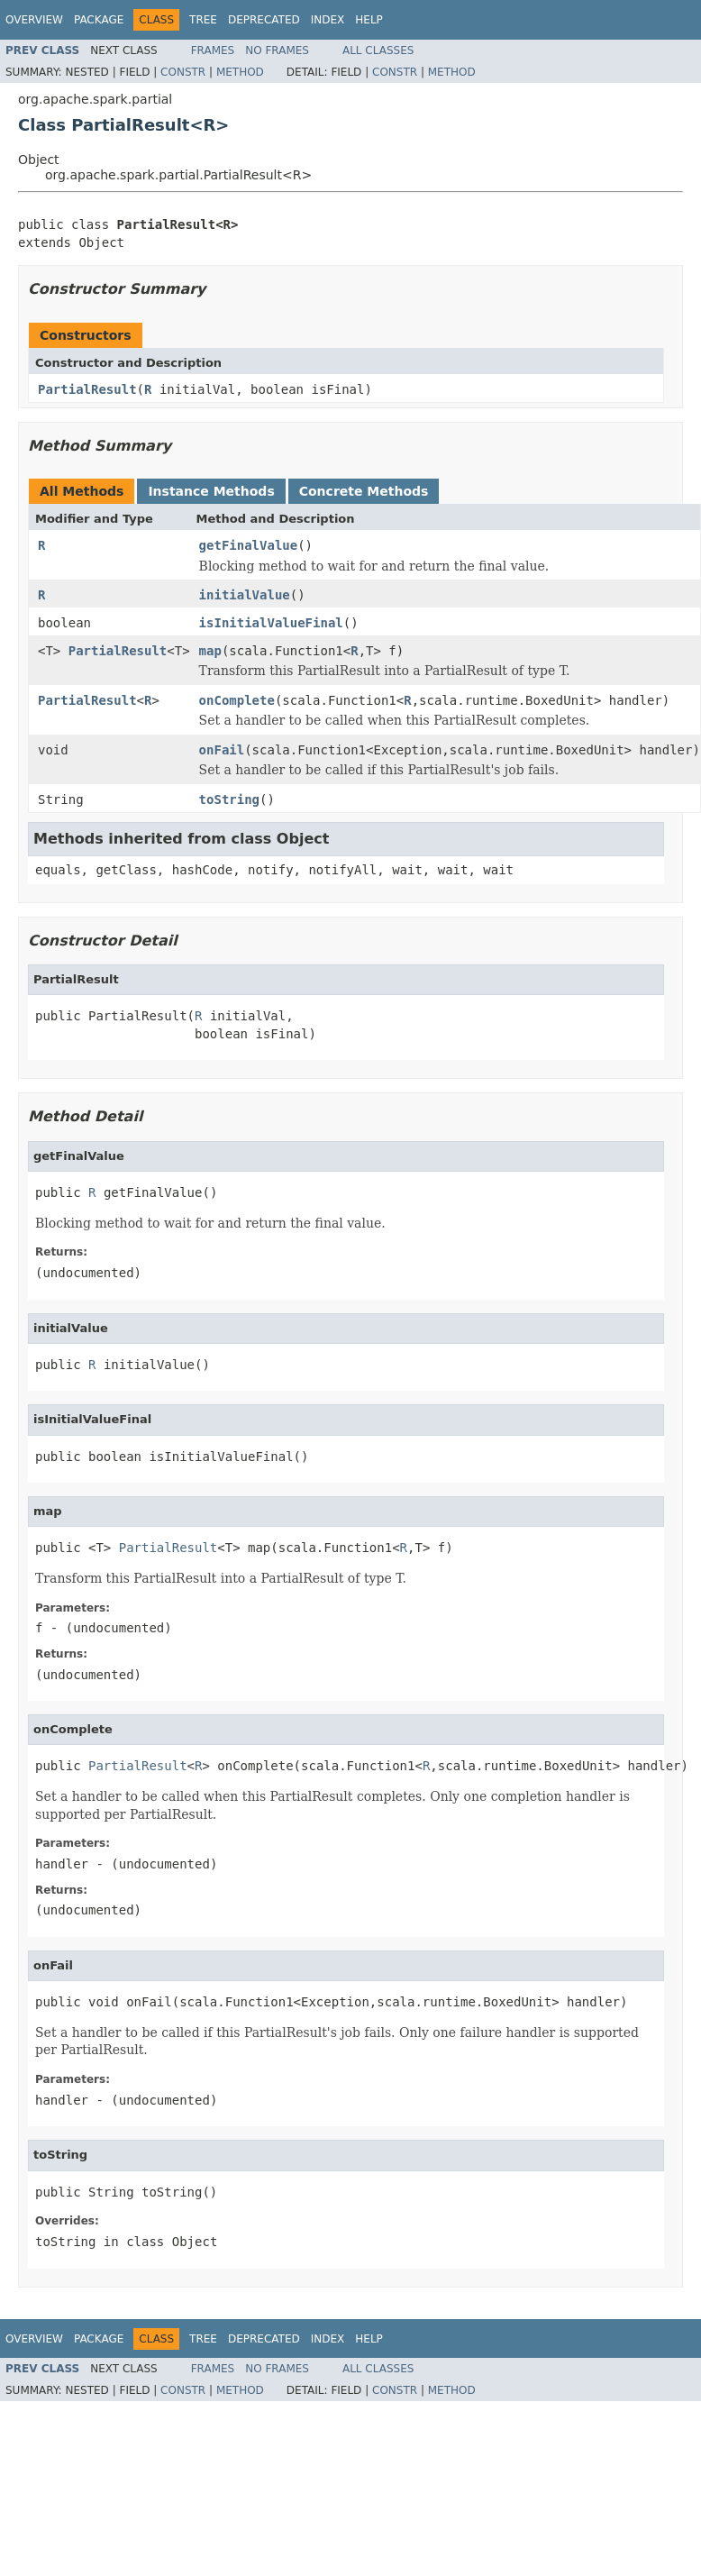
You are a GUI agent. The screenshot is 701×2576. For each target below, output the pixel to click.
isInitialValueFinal (271, 623)
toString (229, 799)
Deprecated (264, 20)
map (210, 651)
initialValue (244, 595)
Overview (34, 20)
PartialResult (87, 389)
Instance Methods (211, 491)
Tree (203, 20)
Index (328, 20)
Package (98, 20)
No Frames (277, 50)
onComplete (237, 700)
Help (369, 20)
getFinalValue (248, 545)
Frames (213, 50)
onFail (222, 750)
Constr (182, 72)
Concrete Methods (364, 491)
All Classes (378, 50)
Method (240, 72)
